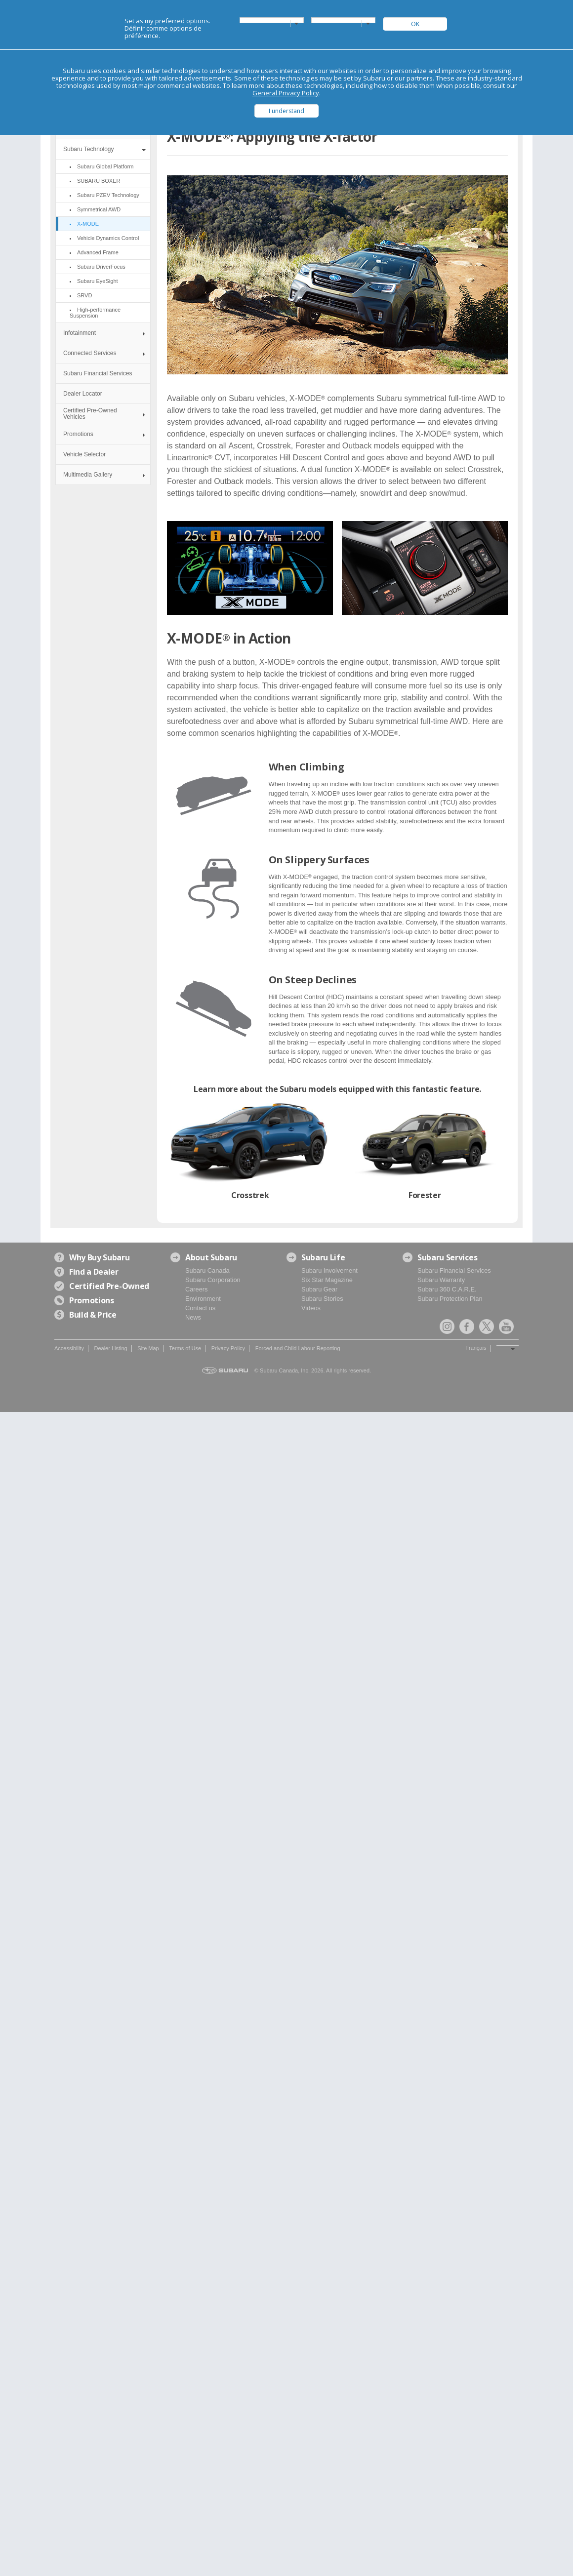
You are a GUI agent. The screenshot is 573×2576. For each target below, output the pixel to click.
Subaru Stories (322, 1298)
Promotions (78, 434)
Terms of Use (185, 1348)
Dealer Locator (82, 393)
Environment (203, 1298)
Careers (196, 1289)
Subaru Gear (319, 1289)
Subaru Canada (207, 1270)
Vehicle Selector (84, 454)
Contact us (200, 1308)
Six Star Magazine (327, 1280)
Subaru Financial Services (97, 373)
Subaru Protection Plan (450, 1298)
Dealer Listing (110, 1348)
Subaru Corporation (213, 1280)
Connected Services (89, 353)
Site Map (148, 1348)
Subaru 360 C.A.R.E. (447, 1289)
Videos (311, 1308)
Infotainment (79, 332)
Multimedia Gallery (87, 474)
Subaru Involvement (329, 1270)
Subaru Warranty (441, 1280)
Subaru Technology (88, 149)
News (193, 1317)
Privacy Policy (228, 1348)
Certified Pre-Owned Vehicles (90, 413)
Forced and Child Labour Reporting (297, 1348)
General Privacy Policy (285, 92)
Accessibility (69, 1348)
